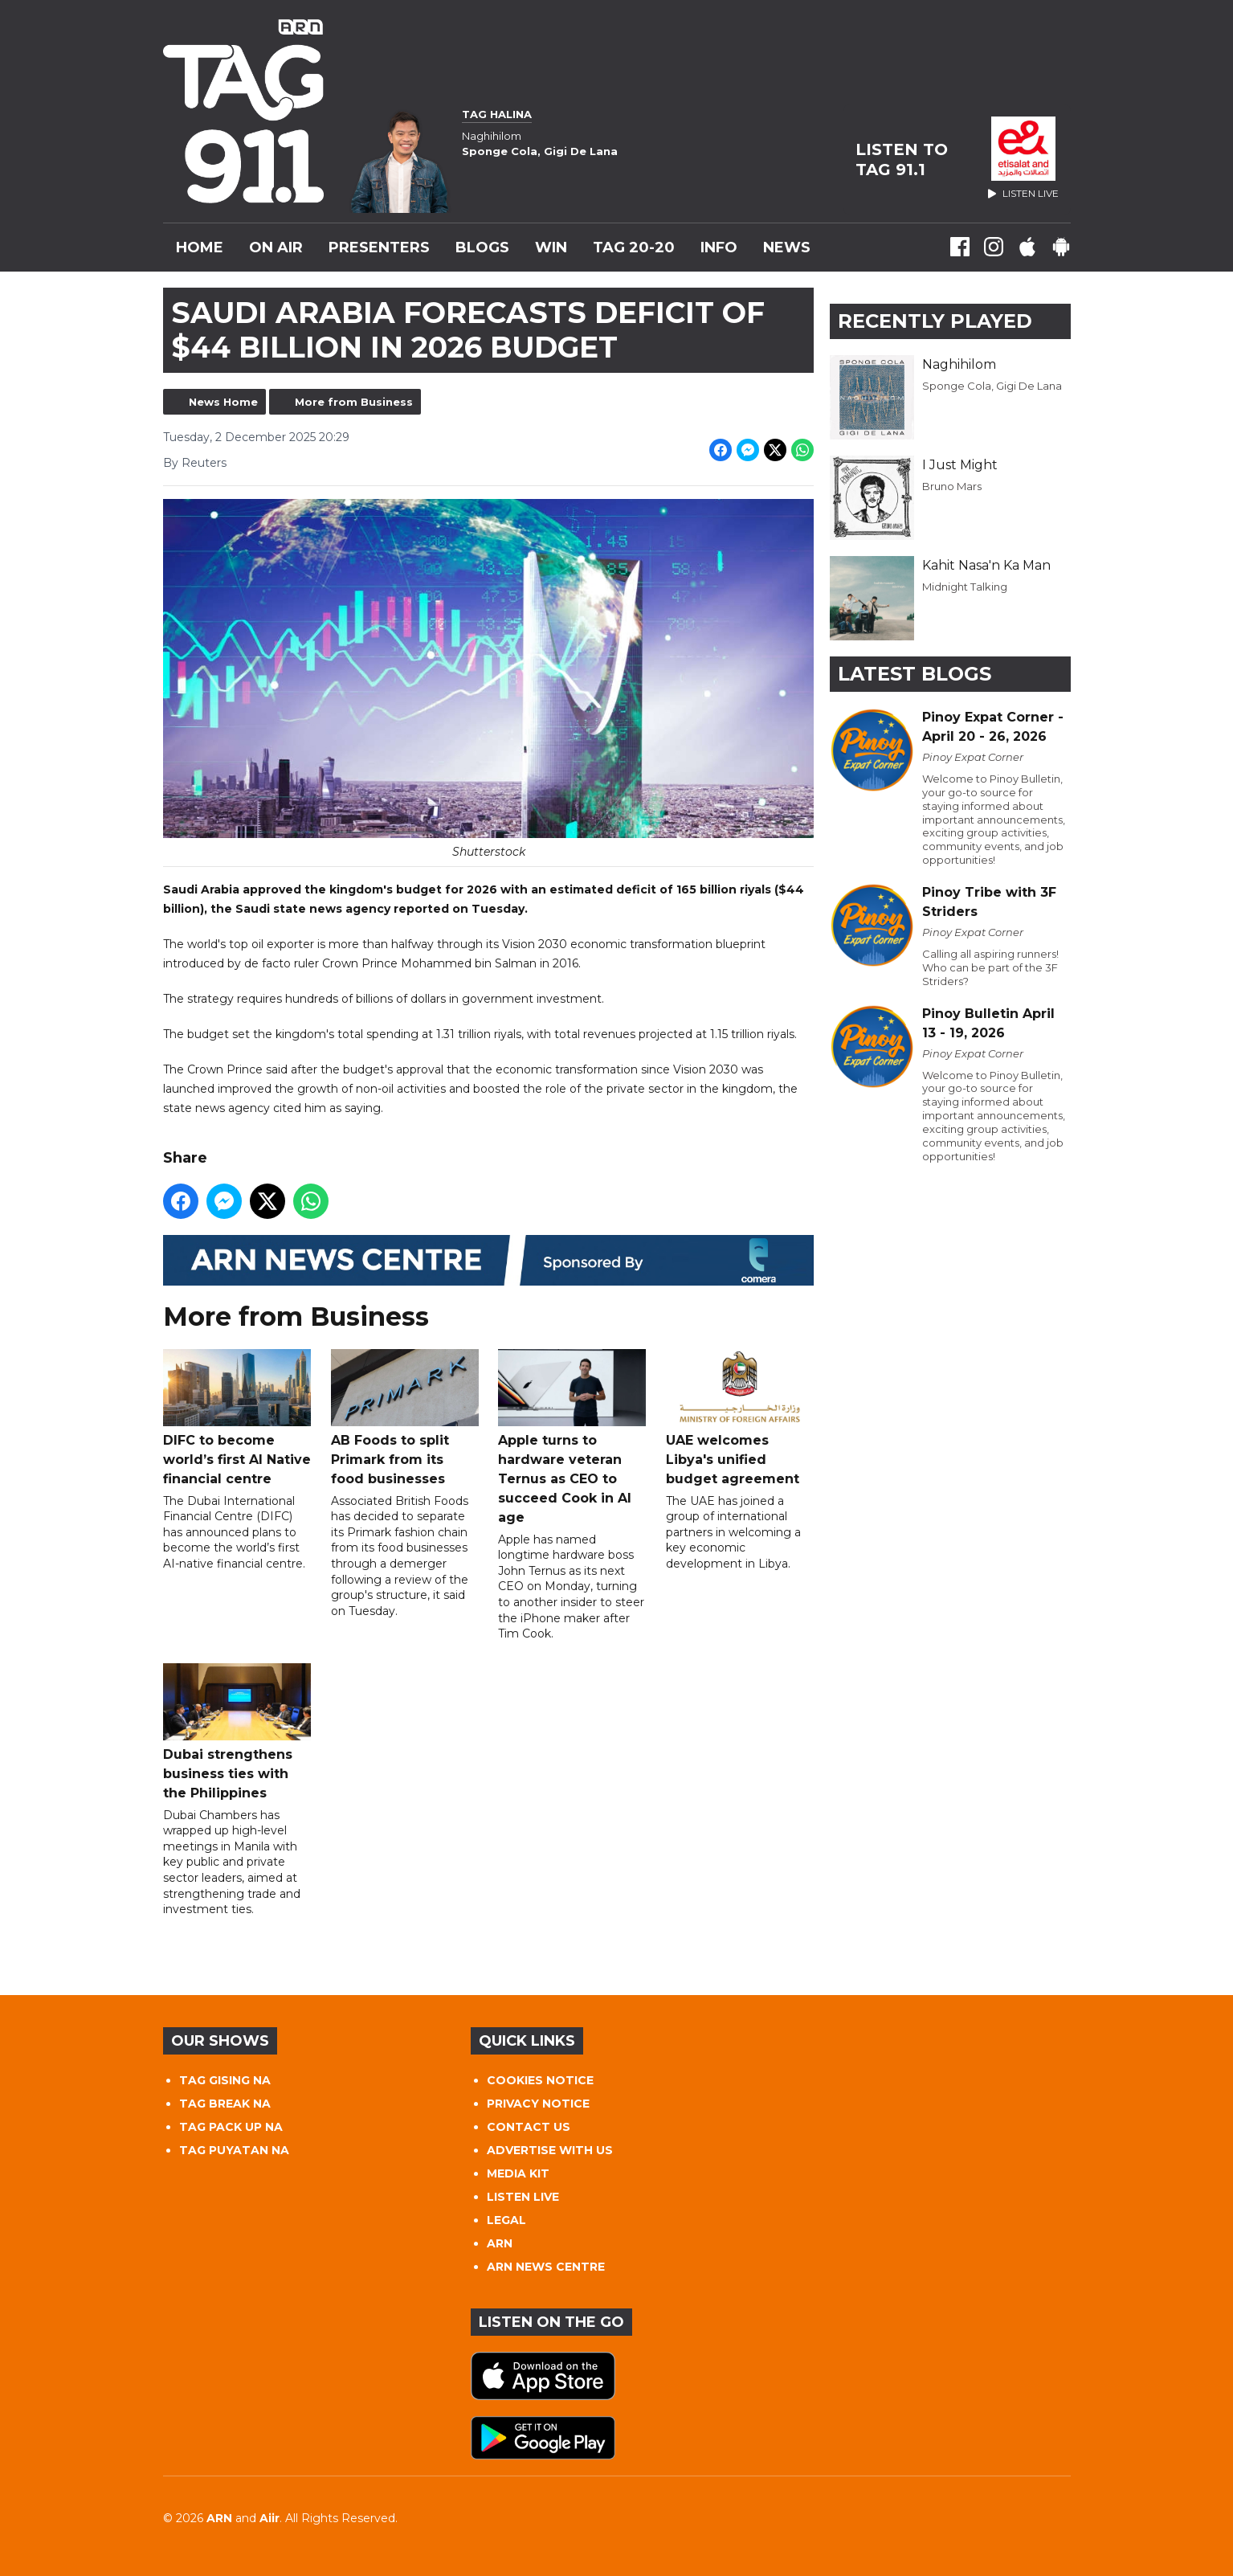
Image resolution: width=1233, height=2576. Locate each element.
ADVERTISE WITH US (550, 2150)
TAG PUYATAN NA (234, 2150)
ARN (499, 2243)
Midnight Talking (964, 586)
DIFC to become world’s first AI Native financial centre (237, 1417)
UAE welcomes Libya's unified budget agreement (739, 1417)
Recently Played (935, 321)
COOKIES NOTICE (540, 2080)
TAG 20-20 (634, 247)
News (786, 247)
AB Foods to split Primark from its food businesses (404, 1417)
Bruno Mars (952, 486)
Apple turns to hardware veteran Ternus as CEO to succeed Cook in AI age (572, 1437)
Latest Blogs (914, 673)
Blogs (482, 247)
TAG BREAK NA (225, 2103)
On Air (276, 247)
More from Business (354, 401)
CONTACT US (528, 2127)
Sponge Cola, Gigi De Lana (992, 385)
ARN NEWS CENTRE (546, 2266)
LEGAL (506, 2220)
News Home (223, 401)
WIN (551, 247)
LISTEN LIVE (523, 2197)
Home (199, 247)
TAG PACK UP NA (231, 2127)
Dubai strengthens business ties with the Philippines (237, 1732)
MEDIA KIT (518, 2173)
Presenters (379, 247)
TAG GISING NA (225, 2080)
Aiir (269, 2518)
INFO (718, 247)
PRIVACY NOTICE (538, 2103)
